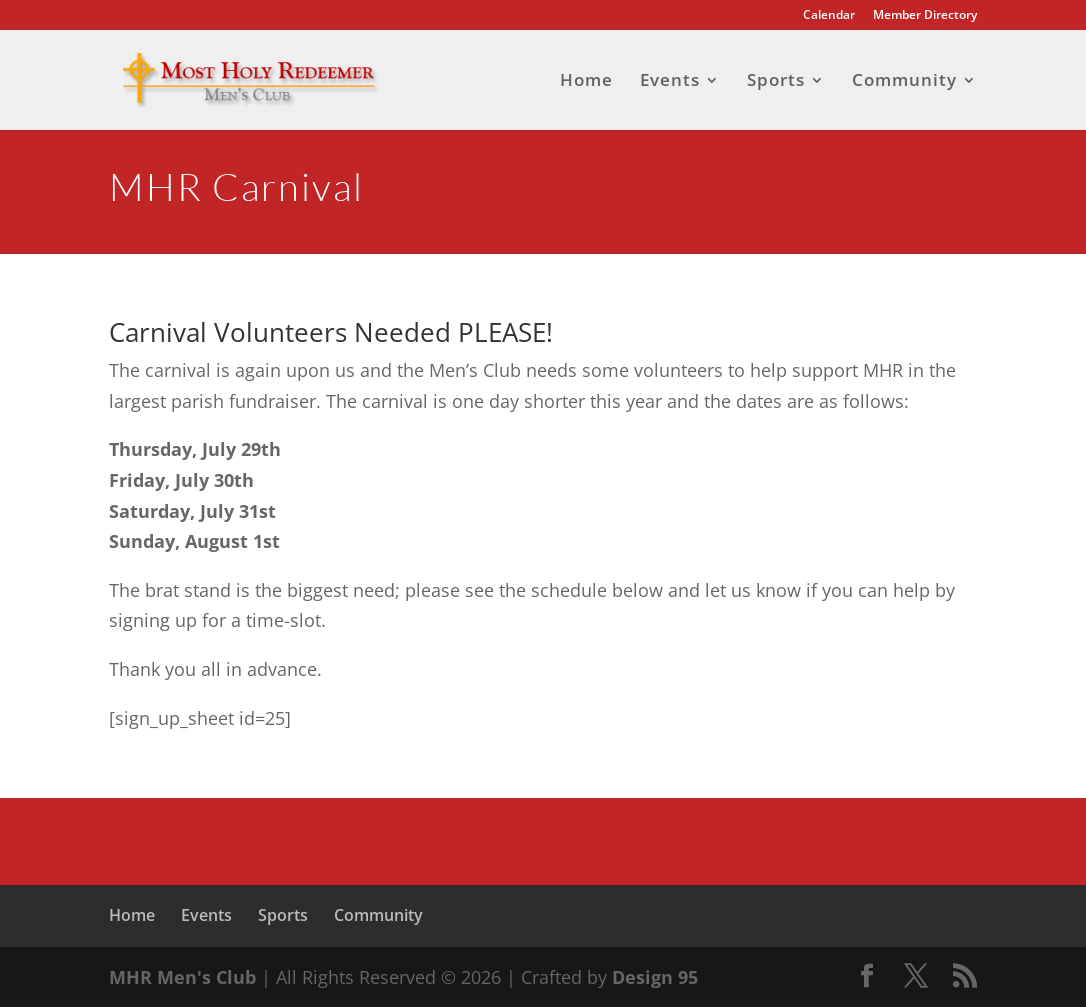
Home (586, 82)
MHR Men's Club (182, 977)
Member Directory (925, 16)
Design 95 (655, 977)
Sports (776, 82)
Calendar (829, 16)
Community (904, 82)
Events (670, 82)
